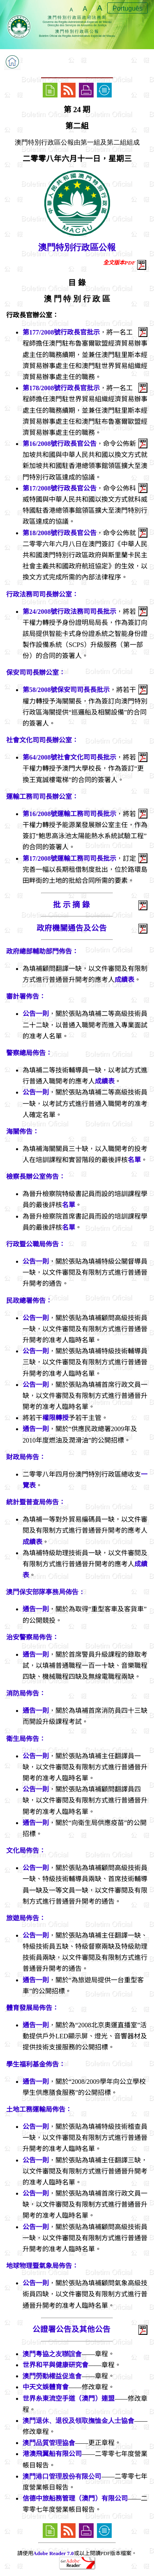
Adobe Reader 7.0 (53, 2553)
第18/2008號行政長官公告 (60, 532)
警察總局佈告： (29, 1052)
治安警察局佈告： (32, 1637)
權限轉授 (55, 1417)
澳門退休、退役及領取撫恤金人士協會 (78, 2420)
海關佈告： (22, 1131)
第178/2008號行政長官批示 (61, 387)
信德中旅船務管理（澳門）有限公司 (75, 2498)
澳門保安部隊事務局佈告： (45, 1591)
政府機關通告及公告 (72, 928)
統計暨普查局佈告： (35, 1502)
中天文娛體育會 (46, 2387)
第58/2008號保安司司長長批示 (66, 689)
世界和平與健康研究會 (55, 2364)
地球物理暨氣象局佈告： (42, 2265)
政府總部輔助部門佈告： (42, 951)
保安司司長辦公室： (35, 672)
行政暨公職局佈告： (35, 1244)
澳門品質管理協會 (49, 2442)
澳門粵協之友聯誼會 (52, 2353)
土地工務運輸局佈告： (39, 2109)
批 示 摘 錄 (71, 904)
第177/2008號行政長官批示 (61, 332)
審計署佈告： (26, 996)
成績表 (124, 979)
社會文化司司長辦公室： (42, 740)
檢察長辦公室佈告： (35, 1176)
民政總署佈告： (29, 1300)
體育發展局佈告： (32, 2007)
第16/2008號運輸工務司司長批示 (69, 813)
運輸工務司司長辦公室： (42, 796)
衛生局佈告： (26, 1738)
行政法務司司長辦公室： (42, 594)
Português (128, 8)
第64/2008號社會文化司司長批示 (69, 757)
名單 (134, 1159)
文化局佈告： (26, 1850)
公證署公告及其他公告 (71, 2329)
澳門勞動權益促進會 (52, 2375)
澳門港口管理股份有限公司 (62, 2476)
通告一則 (36, 1428)
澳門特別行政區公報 (77, 247)
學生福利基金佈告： (35, 2064)
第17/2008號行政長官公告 (60, 488)
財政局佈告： (26, 1457)
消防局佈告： (26, 1693)
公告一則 (36, 1013)
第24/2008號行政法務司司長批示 (69, 611)
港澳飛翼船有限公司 (52, 2453)
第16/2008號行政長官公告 (60, 443)
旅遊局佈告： (26, 1918)
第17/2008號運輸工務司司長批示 (69, 858)
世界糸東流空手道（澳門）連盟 (69, 2398)
